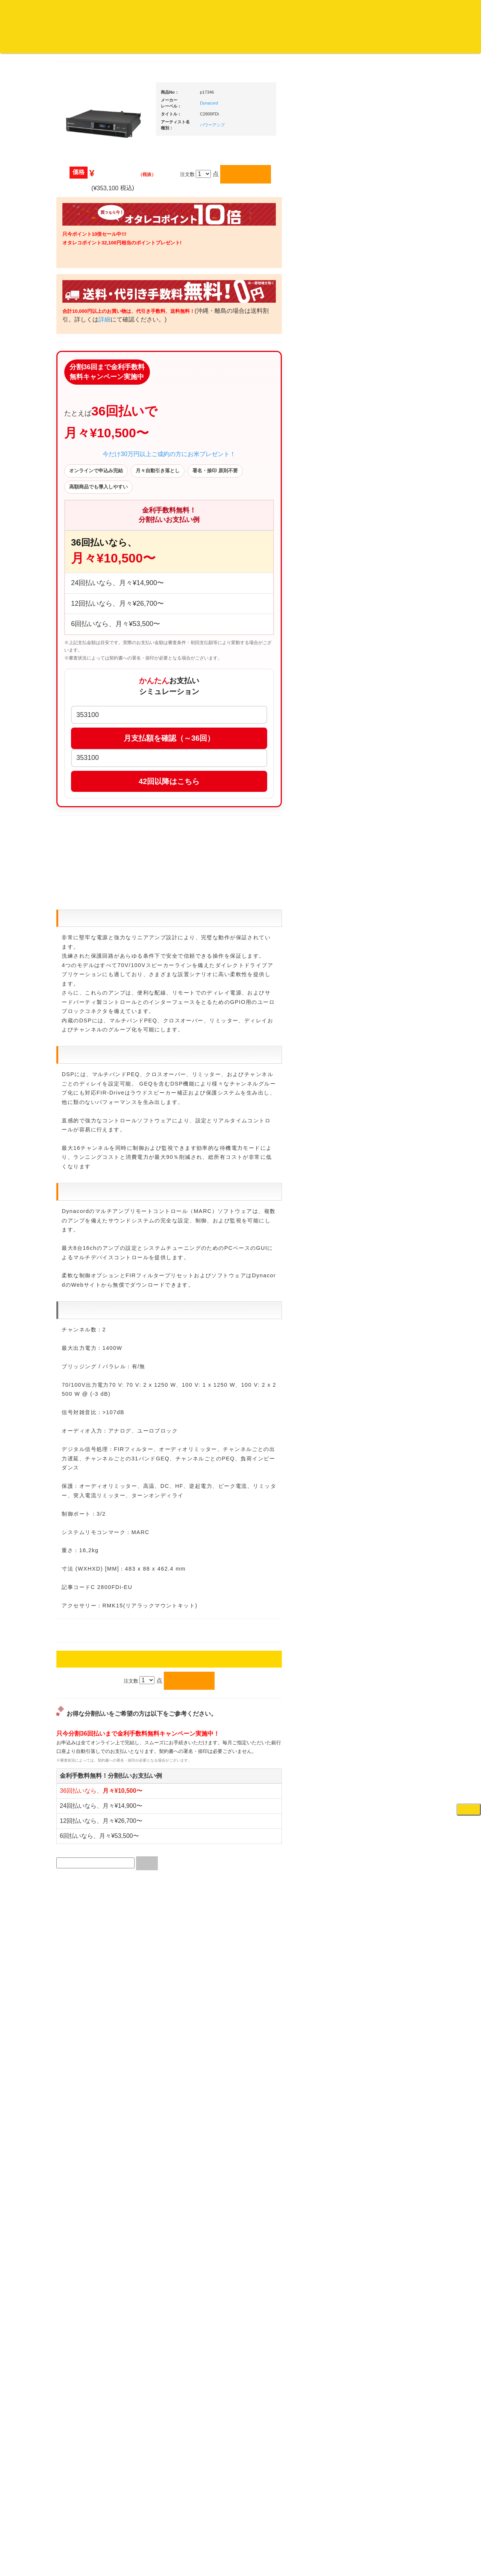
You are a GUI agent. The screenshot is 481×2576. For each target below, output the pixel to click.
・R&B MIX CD (90, 622)
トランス (78, 681)
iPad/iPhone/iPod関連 (388, 714)
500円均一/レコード (90, 810)
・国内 (81, 293)
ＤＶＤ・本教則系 (384, 926)
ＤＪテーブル (379, 700)
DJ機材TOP (52, 42)
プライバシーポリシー (302, 2542)
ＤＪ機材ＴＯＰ (382, 392)
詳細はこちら (77, 1361)
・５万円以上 (385, 570)
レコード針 (377, 655)
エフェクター (379, 1235)
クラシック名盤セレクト (95, 382)
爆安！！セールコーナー (392, 407)
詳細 (200, 330)
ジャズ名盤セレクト (90, 337)
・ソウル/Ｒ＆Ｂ (91, 607)
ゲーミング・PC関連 (388, 1250)
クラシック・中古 (87, 396)
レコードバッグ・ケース (392, 758)
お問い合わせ (157, 42)
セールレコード (85, 781)
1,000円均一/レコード (92, 825)
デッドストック (85, 840)
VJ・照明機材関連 (385, 955)
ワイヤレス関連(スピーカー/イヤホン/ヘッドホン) (390, 794)
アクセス (180, 2542)
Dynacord (280, 113)
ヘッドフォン (379, 685)
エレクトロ (80, 637)
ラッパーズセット (390, 1055)
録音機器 (374, 1155)
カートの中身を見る (233, 42)
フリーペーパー (85, 1007)
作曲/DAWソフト (389, 1019)
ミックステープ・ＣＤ (92, 869)
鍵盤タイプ (383, 1104)
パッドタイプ (385, 1118)
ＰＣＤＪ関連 (379, 479)
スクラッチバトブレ (90, 308)
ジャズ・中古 (82, 352)
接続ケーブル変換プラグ (392, 816)
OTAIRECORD (238, 2562)
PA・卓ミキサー (382, 941)
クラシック (80, 367)
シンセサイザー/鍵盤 (387, 1169)
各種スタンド (379, 845)
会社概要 (190, 42)
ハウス (75, 651)
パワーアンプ (283, 135)
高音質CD (78, 411)
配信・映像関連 (382, 970)
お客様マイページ (289, 42)
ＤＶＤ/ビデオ (83, 927)
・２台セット (385, 521)
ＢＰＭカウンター (384, 860)
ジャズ (75, 323)
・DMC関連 (86, 580)
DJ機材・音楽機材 (412, 56)
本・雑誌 (78, 992)
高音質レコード (85, 426)
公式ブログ (122, 42)
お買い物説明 (86, 42)
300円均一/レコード (90, 795)
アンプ (372, 911)
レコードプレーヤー (387, 896)
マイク (372, 831)
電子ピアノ (377, 1221)
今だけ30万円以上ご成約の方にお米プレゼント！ (240, 488)
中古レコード (82, 854)
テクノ (75, 666)
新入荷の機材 (379, 422)
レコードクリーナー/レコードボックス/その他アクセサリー (93, 949)
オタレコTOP (17, 42)
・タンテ (380, 506)
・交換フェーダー (390, 641)
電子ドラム (377, 1206)
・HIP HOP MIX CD (95, 566)
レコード (368, 56)
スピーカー (377, 772)
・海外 (81, 278)
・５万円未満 (385, 555)
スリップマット (382, 670)
